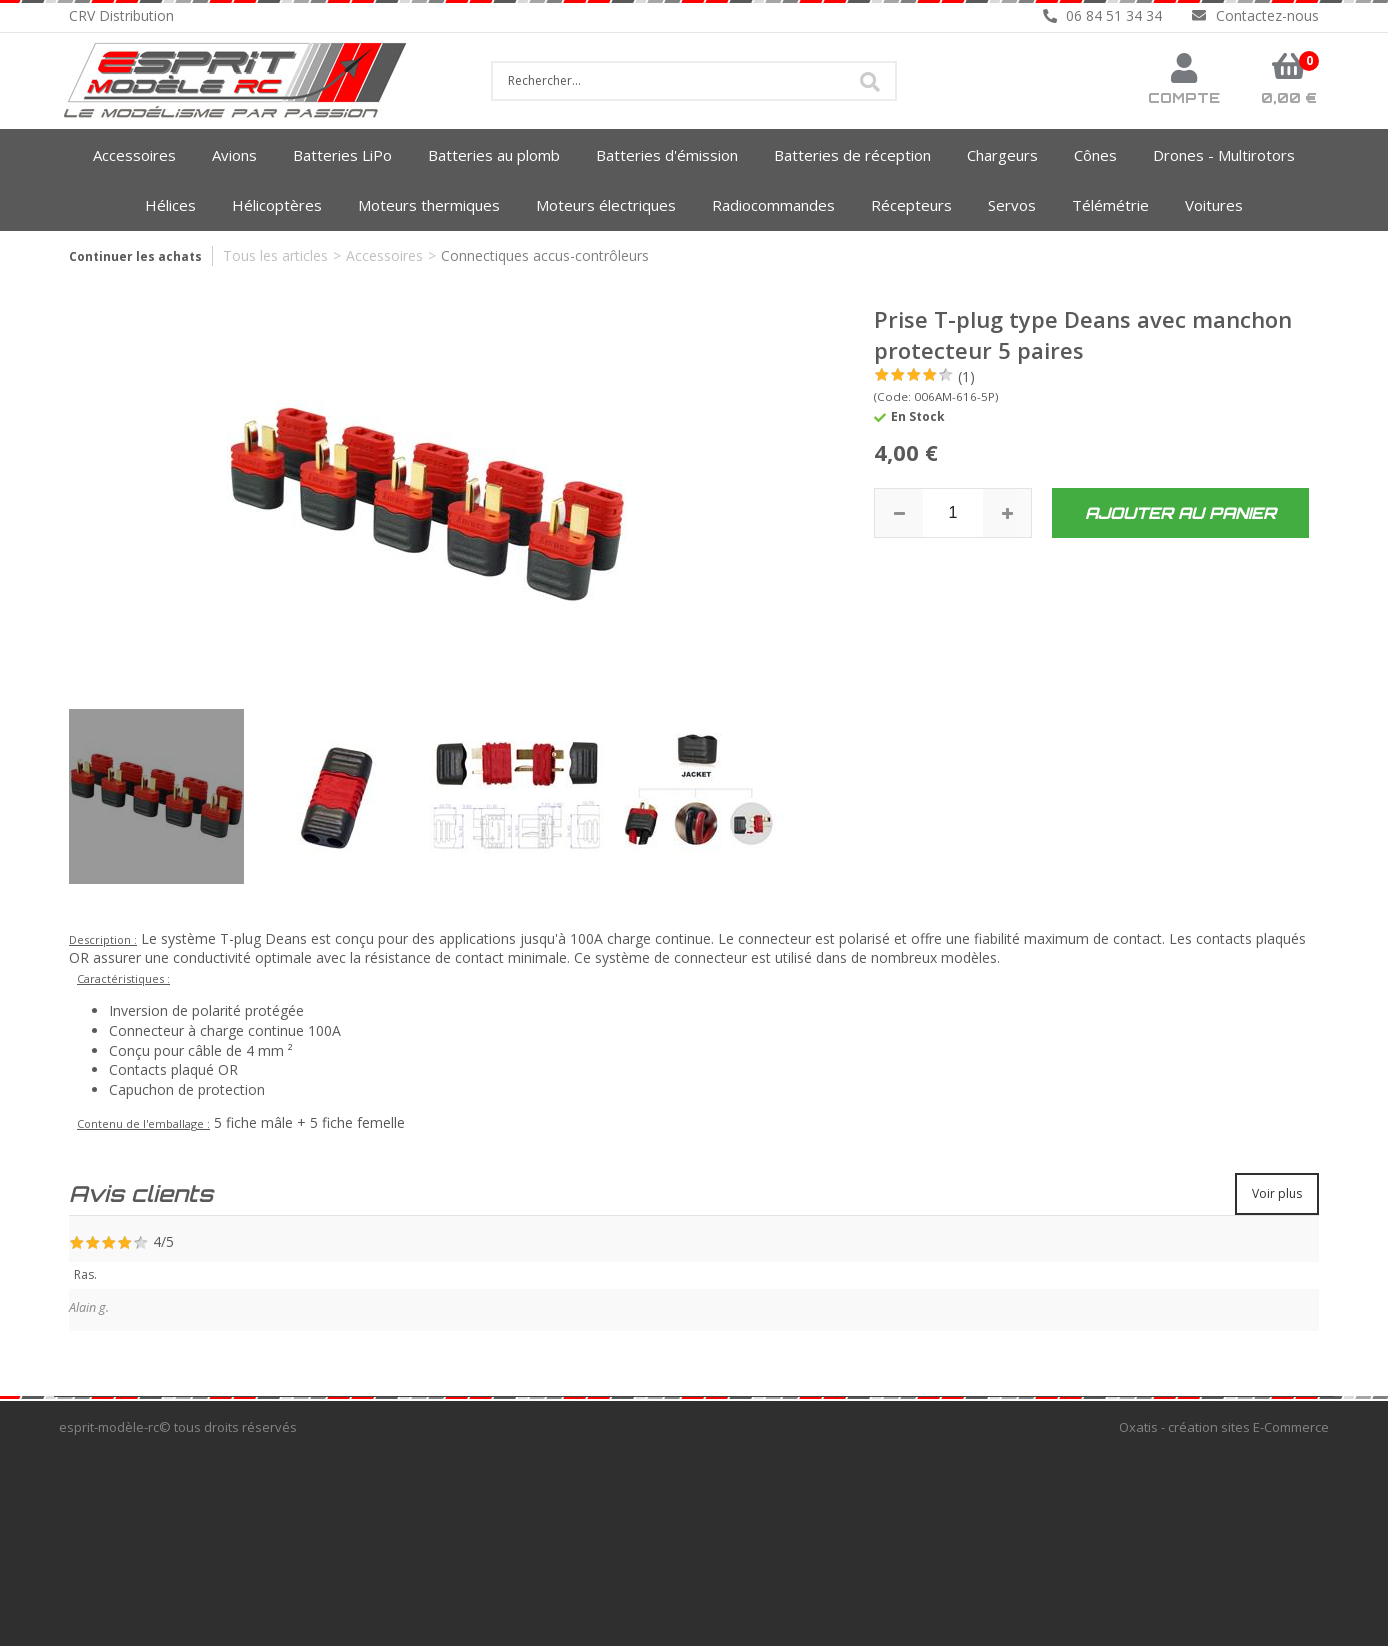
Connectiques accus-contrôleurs (545, 255)
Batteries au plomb (494, 155)
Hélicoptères (277, 205)
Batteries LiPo (342, 155)
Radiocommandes (773, 205)
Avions (234, 155)
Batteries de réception (852, 155)
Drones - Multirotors (1224, 155)
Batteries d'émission (667, 155)
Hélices (170, 205)
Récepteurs (911, 205)
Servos (1012, 205)
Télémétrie (1110, 205)
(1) (966, 376)
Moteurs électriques (606, 205)
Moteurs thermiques (429, 205)
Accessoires (134, 155)
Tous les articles (275, 255)
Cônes (1095, 155)
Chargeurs (1002, 155)
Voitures (1214, 205)
